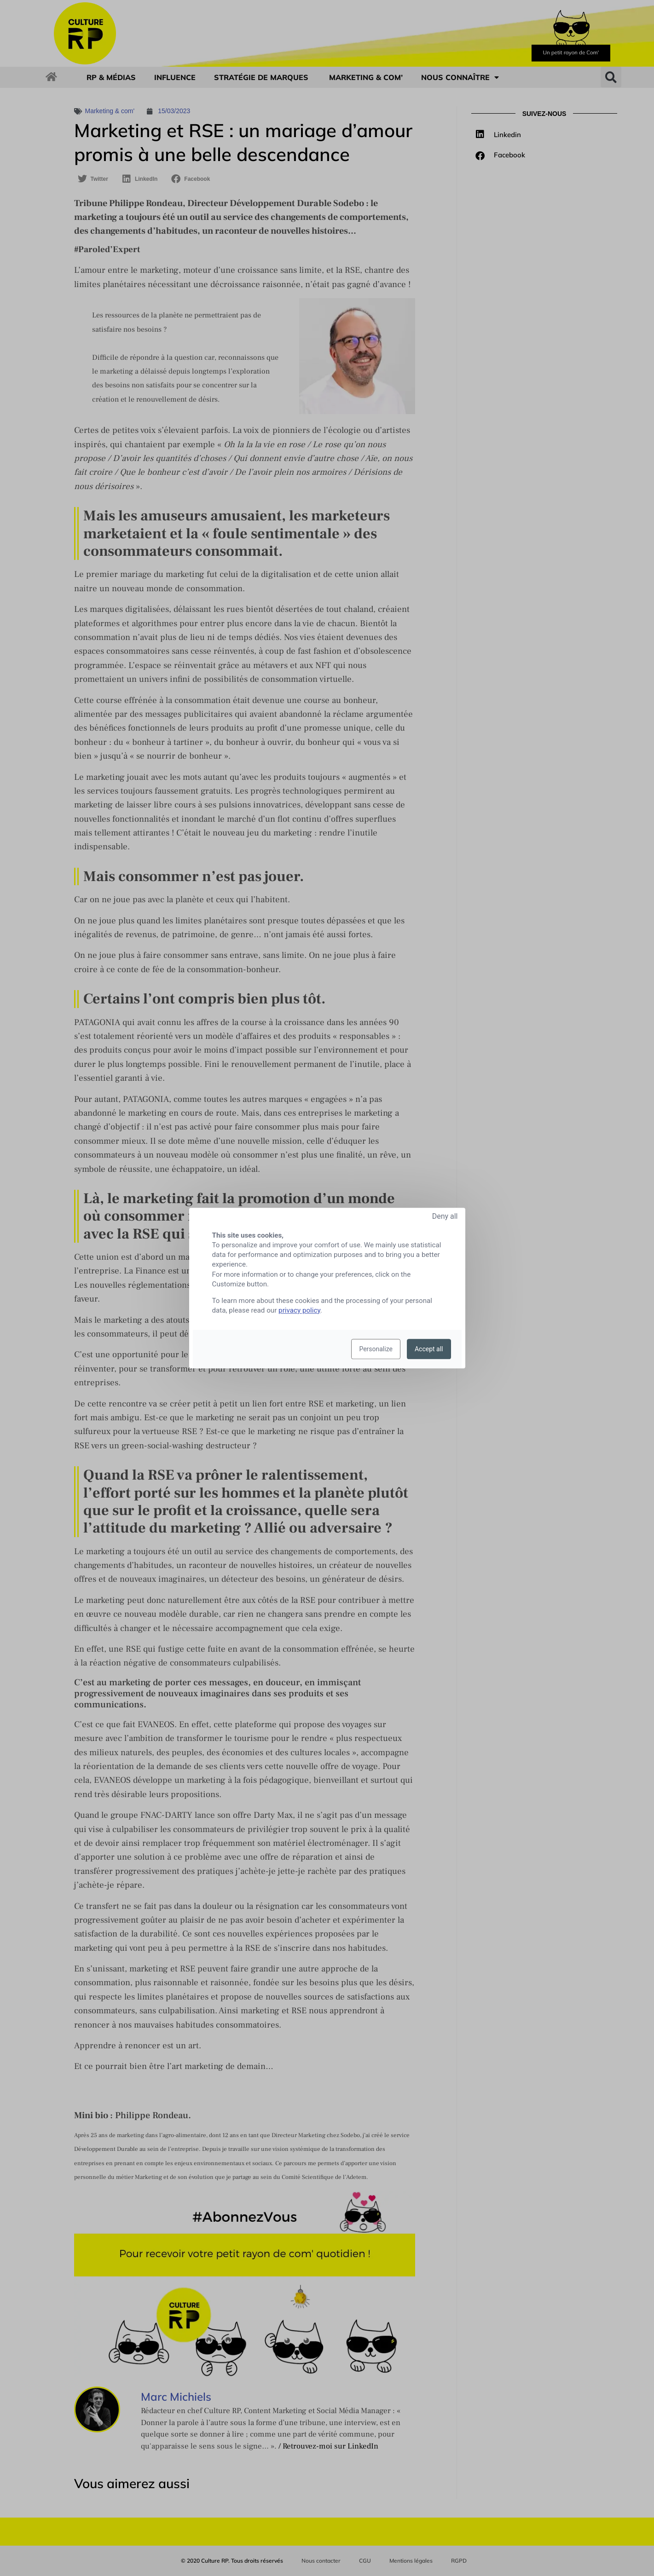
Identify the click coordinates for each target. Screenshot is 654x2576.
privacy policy (299, 1310)
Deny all (445, 1216)
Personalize (376, 1349)
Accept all (429, 1349)
